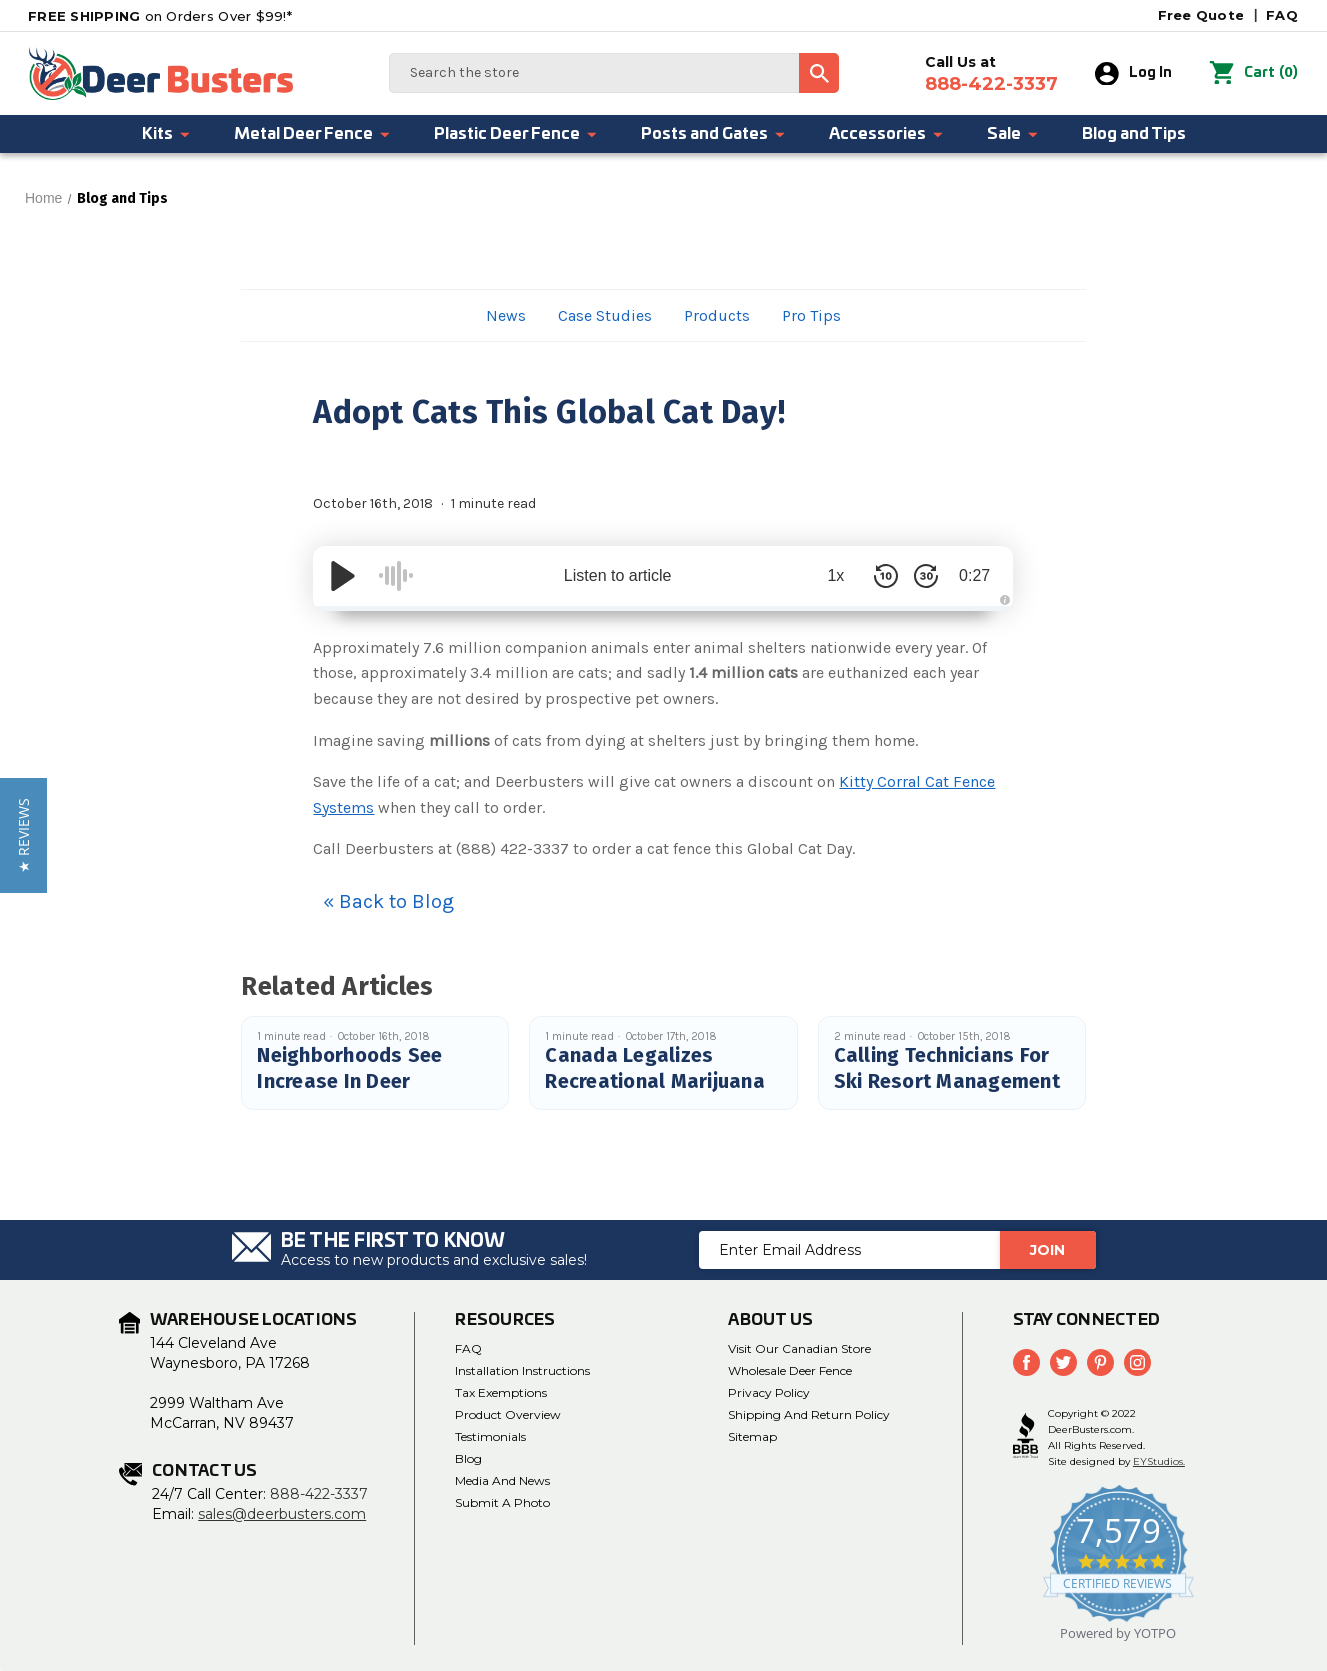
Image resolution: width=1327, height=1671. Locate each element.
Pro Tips (811, 315)
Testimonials (490, 1436)
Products (717, 315)
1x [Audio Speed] (833, 575)
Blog (468, 1458)
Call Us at (991, 74)
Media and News (502, 1480)
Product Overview (508, 1414)
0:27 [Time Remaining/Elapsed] (973, 575)
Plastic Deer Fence (516, 134)
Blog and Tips (1134, 134)
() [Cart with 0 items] (1253, 74)
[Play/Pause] (343, 576)
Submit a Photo (502, 1502)
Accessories (887, 134)
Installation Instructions (522, 1370)
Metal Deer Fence (313, 134)
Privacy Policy (769, 1392)
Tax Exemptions (501, 1392)
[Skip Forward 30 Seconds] (923, 576)
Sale (1013, 134)
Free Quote (1201, 15)
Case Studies (605, 315)
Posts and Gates (714, 134)
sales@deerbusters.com (282, 1514)
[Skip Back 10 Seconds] (883, 576)
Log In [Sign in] (1133, 74)
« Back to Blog (388, 901)
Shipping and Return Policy (809, 1414)
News (506, 315)
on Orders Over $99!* (160, 16)
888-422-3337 (319, 1494)
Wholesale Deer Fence (790, 1370)
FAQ (1282, 15)
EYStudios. (1159, 1461)
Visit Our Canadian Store (799, 1348)
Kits (167, 134)
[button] (23, 835)
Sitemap (752, 1436)
